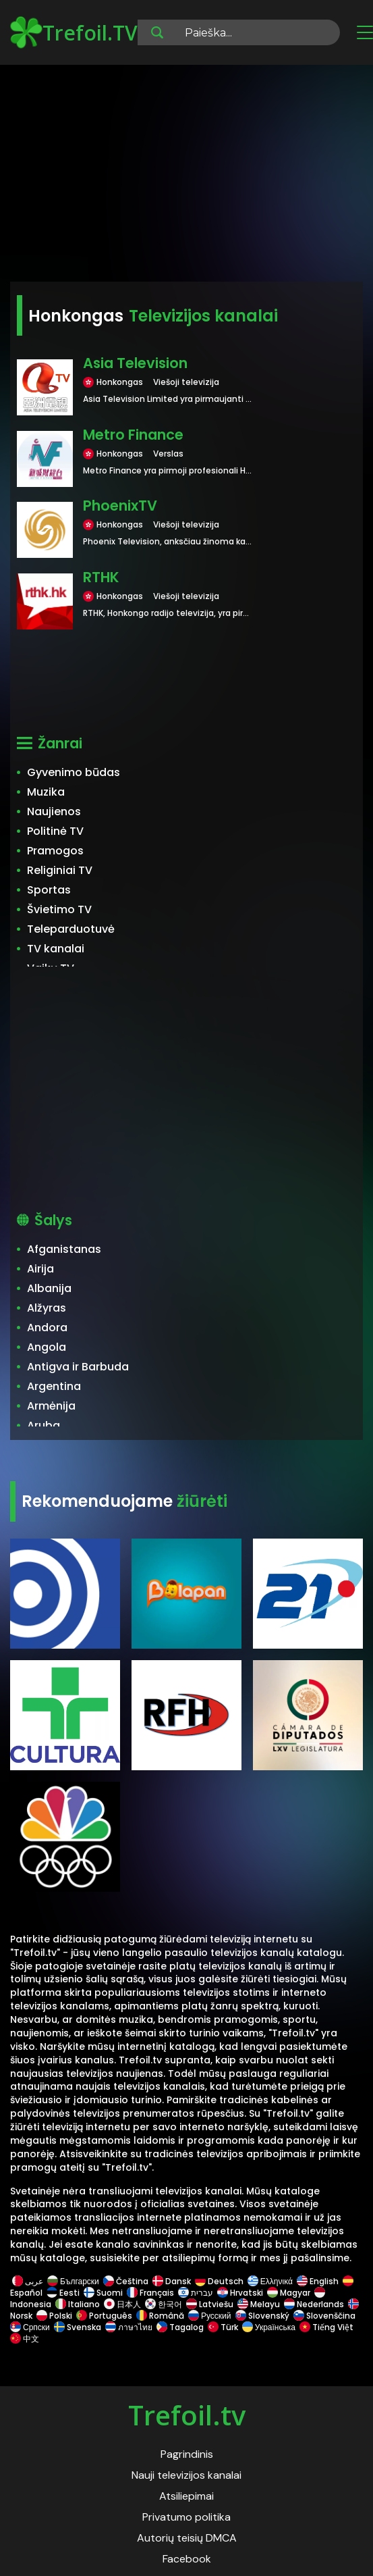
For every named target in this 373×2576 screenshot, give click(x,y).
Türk (223, 2327)
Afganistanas (64, 1249)
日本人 (122, 2304)
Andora (47, 1327)
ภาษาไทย (128, 2327)
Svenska (77, 2327)
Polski (54, 2315)
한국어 (163, 2304)
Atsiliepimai (186, 2496)
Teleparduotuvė (71, 929)
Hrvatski (240, 2292)
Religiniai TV (59, 870)
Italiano (77, 2304)
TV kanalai (55, 948)
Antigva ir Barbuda (78, 1366)
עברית (195, 2292)
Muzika (46, 792)
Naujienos (54, 811)
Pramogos (55, 850)
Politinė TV (55, 831)
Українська (268, 2327)
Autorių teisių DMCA (187, 2538)
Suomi (103, 2292)
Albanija (49, 1288)
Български (73, 2281)
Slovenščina (324, 2315)
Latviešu (209, 2304)
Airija (40, 1269)
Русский (209, 2315)
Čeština (125, 2281)
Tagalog (180, 2327)
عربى (27, 2281)
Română (160, 2315)
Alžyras (46, 1308)
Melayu (258, 2304)
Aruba (43, 1425)
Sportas (49, 890)
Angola (46, 1347)
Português (104, 2315)
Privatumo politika (186, 2517)
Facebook (187, 2559)
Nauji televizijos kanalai (186, 2475)
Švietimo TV (59, 909)
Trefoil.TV (74, 32)
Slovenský (262, 2315)
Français (150, 2292)
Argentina (54, 1386)
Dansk (171, 2281)
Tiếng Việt (326, 2327)
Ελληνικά (270, 2281)
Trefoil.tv (187, 2414)
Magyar (288, 2292)
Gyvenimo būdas (73, 772)
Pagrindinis (187, 2454)
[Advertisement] (186, 175)
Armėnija (51, 1406)
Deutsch (219, 2281)
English (318, 2281)
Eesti (63, 2292)
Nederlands (314, 2304)
